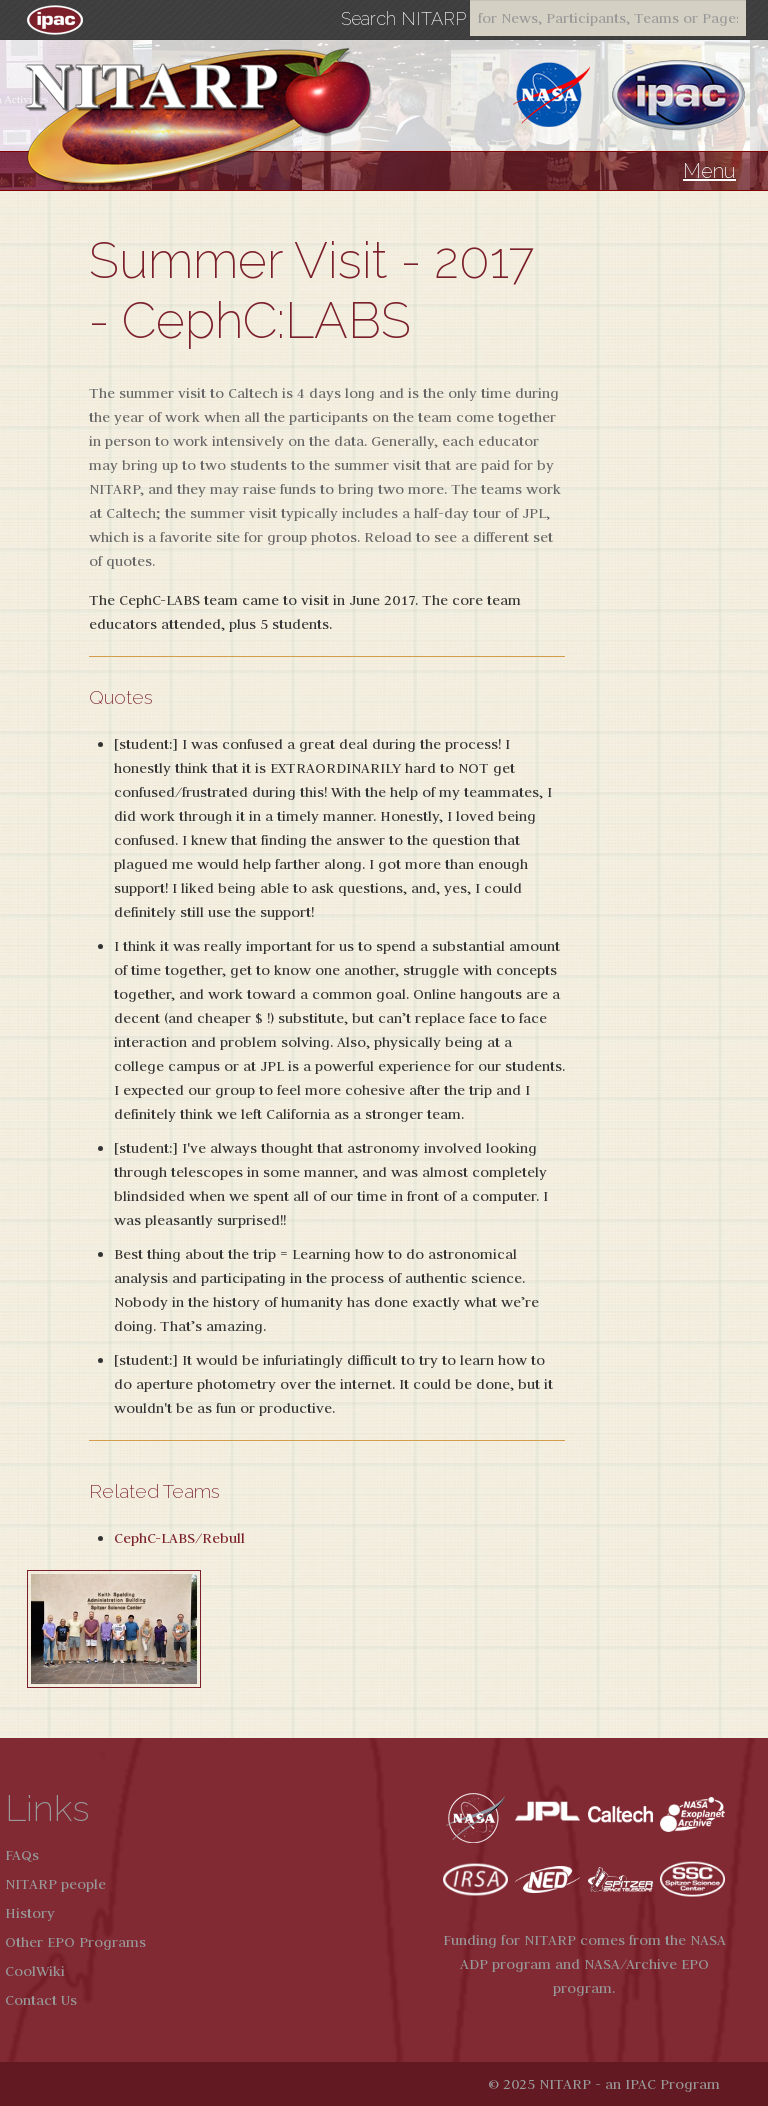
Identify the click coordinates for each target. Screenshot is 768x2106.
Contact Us (41, 2000)
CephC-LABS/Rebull (179, 1538)
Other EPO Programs (75, 1942)
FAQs (22, 1855)
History (30, 1913)
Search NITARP (403, 19)
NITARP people (55, 1884)
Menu (709, 171)
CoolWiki (35, 1971)
